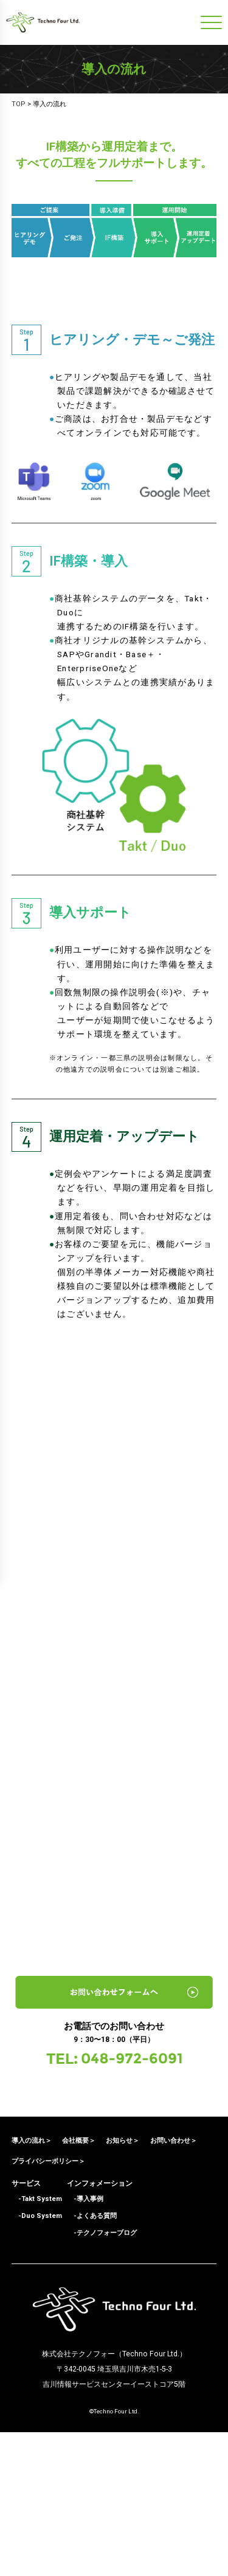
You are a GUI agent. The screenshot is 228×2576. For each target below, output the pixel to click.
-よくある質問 (92, 2360)
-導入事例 (85, 2343)
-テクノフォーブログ (102, 2377)
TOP (19, 104)
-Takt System (37, 2343)
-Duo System (37, 2360)
